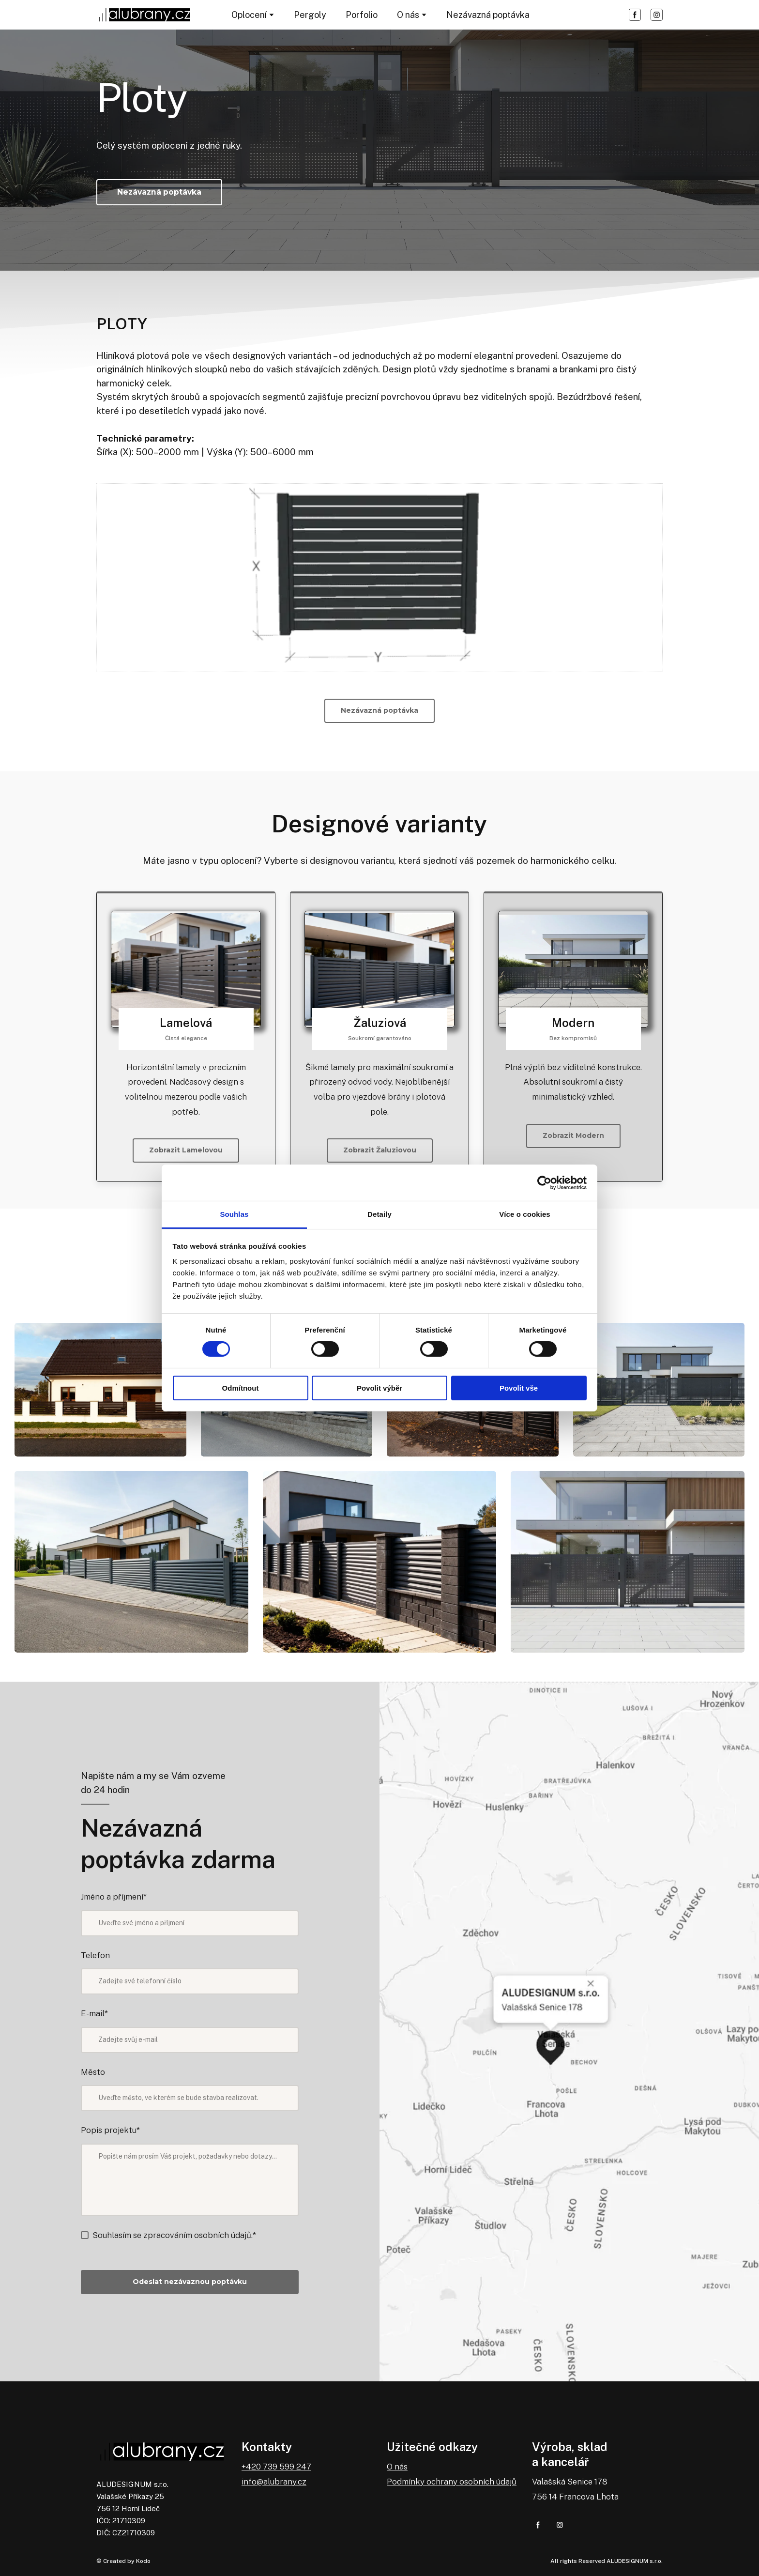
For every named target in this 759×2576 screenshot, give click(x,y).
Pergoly (310, 15)
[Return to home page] (144, 15)
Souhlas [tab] (234, 1214)
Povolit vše (519, 1388)
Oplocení (249, 15)
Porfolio (362, 15)
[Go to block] (186, 969)
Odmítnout (240, 1388)
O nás (408, 15)
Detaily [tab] (379, 1214)
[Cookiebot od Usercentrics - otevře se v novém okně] (544, 1182)
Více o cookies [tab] (524, 1214)
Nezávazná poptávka (488, 15)
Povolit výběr (379, 1388)
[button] (635, 15)
